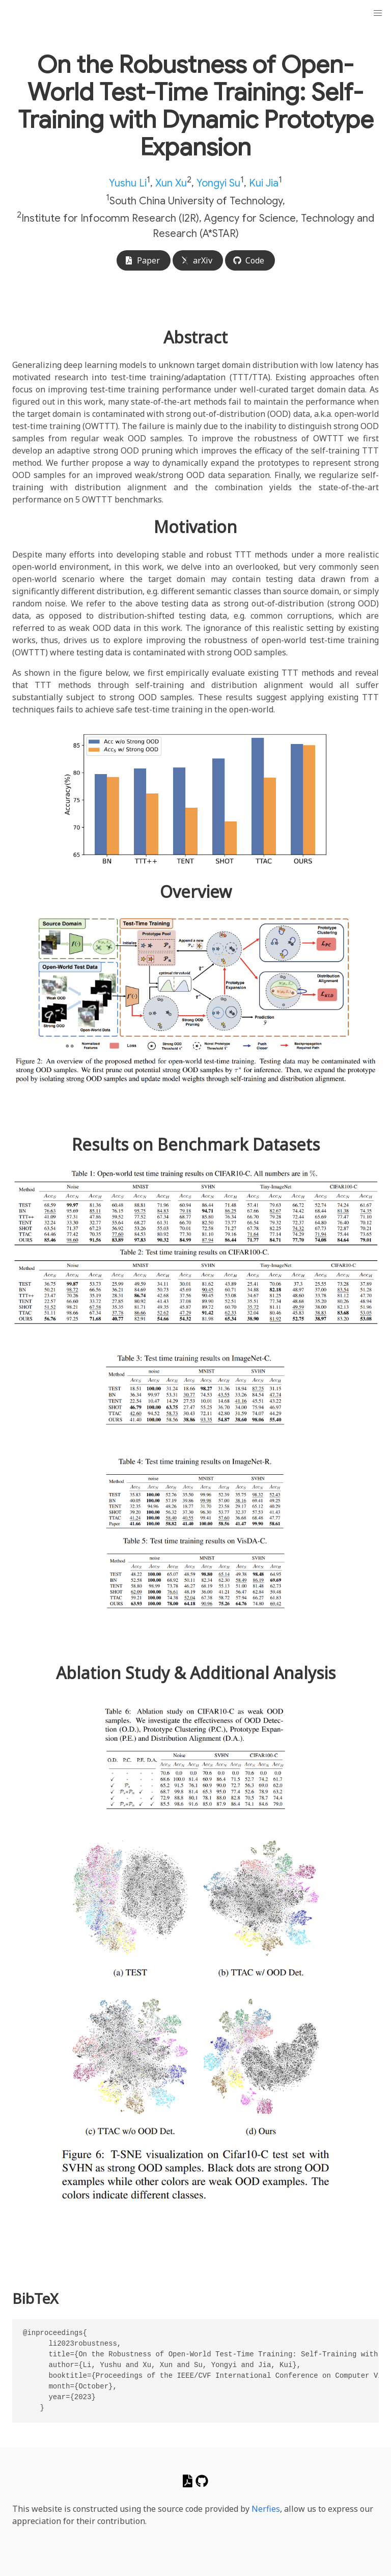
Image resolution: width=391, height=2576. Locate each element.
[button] (378, 13)
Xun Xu (171, 183)
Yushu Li (128, 183)
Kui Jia (263, 183)
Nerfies (266, 2508)
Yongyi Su (218, 183)
